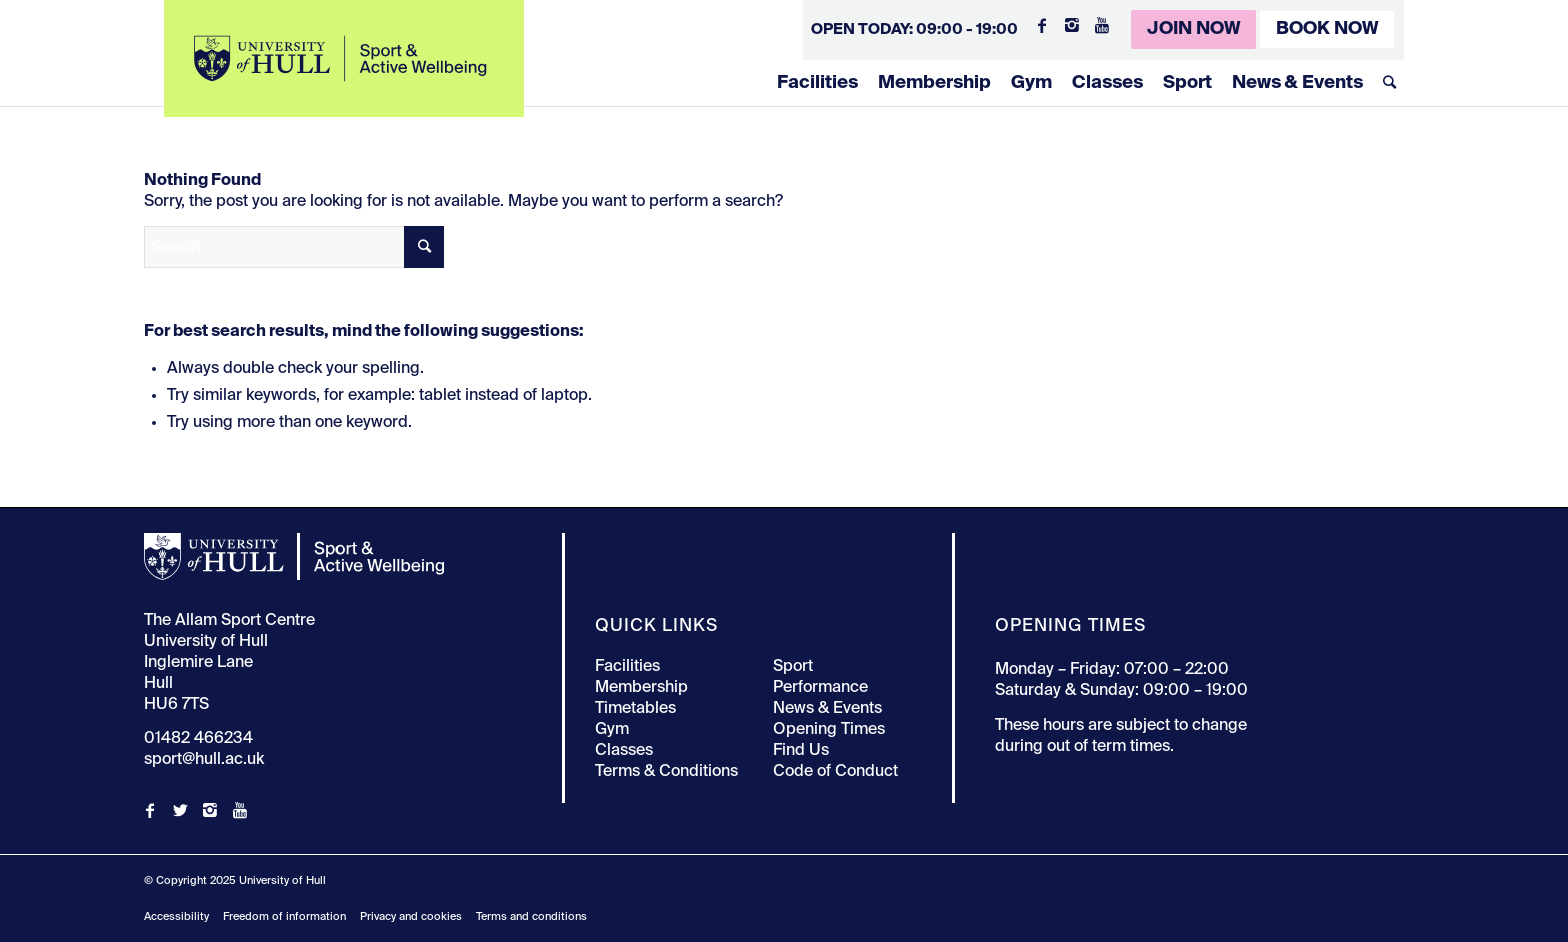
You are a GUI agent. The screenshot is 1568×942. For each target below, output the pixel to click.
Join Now (1193, 29)
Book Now (1327, 29)
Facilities (817, 83)
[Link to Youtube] (1102, 25)
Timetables (635, 709)
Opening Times (829, 730)
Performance (820, 688)
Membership (934, 83)
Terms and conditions (531, 916)
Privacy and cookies (411, 916)
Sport (1187, 83)
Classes (1107, 83)
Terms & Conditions (666, 772)
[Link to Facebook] (1042, 25)
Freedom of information (284, 916)
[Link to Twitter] (180, 810)
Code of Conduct (835, 772)
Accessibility (176, 916)
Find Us (801, 751)
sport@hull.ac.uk (204, 760)
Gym (1031, 83)
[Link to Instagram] (1072, 25)
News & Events (1297, 83)
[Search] (1389, 83)
